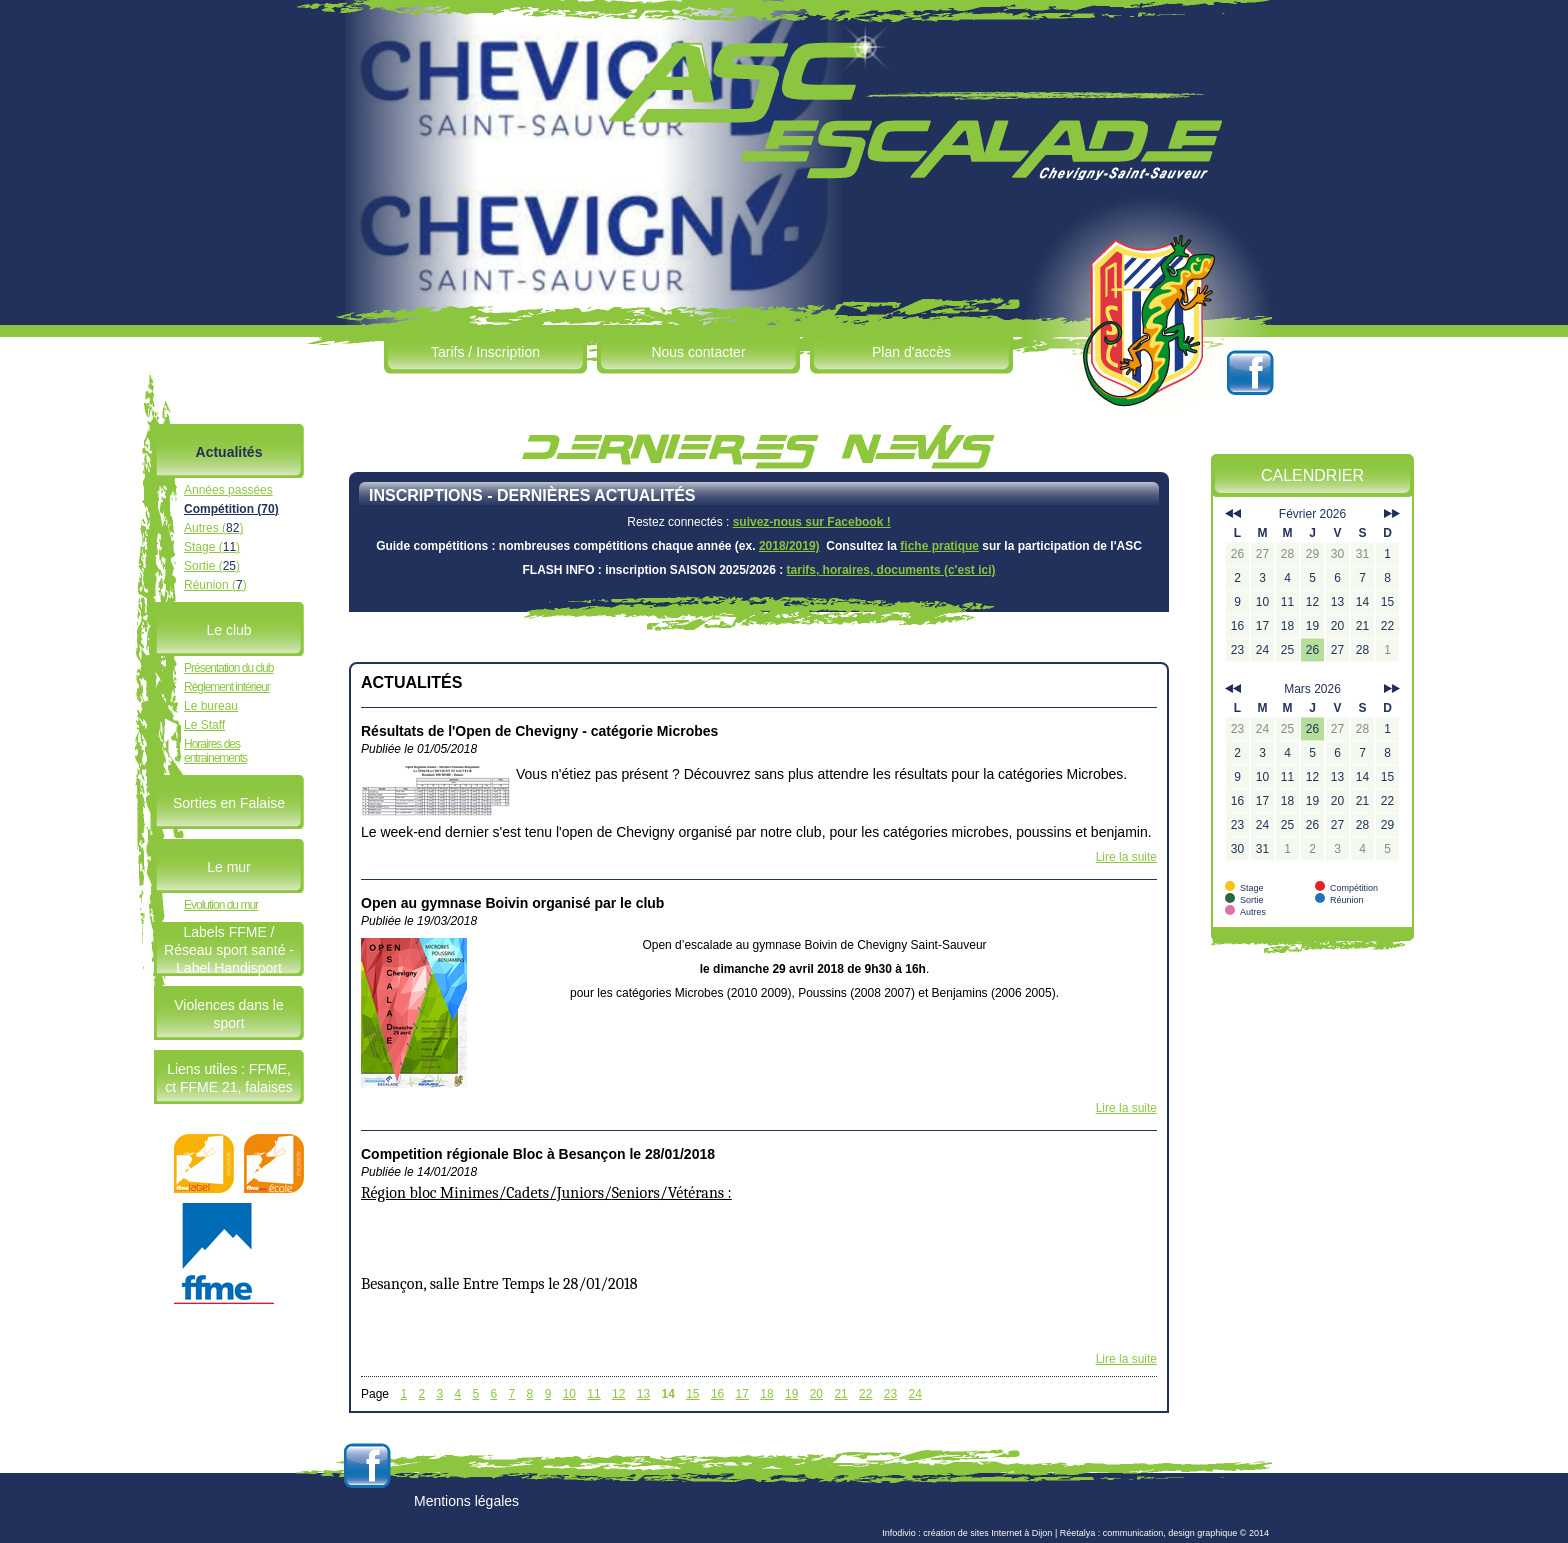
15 (692, 1394)
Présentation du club (228, 668)
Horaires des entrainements (215, 751)
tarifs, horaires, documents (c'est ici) (891, 570)
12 (618, 1394)
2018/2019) (789, 546)
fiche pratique (939, 546)
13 (643, 1394)
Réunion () (215, 585)
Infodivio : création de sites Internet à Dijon (967, 1533)
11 (593, 1394)
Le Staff (204, 725)
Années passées (228, 490)
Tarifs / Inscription (485, 352)
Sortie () (212, 566)
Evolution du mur (221, 905)
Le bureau (211, 706)
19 (791, 1394)
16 (717, 1394)
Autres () (213, 528)
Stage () (212, 547)
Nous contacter (698, 352)
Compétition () (231, 509)
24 (915, 1394)
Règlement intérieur (227, 687)
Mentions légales (466, 1501)
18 (766, 1394)
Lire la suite (1126, 857)
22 (865, 1394)
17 (742, 1394)
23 (890, 1394)
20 (816, 1394)
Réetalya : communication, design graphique (1149, 1533)
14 (667, 1394)
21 (840, 1394)
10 (569, 1394)
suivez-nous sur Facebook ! (812, 522)
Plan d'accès (911, 352)
